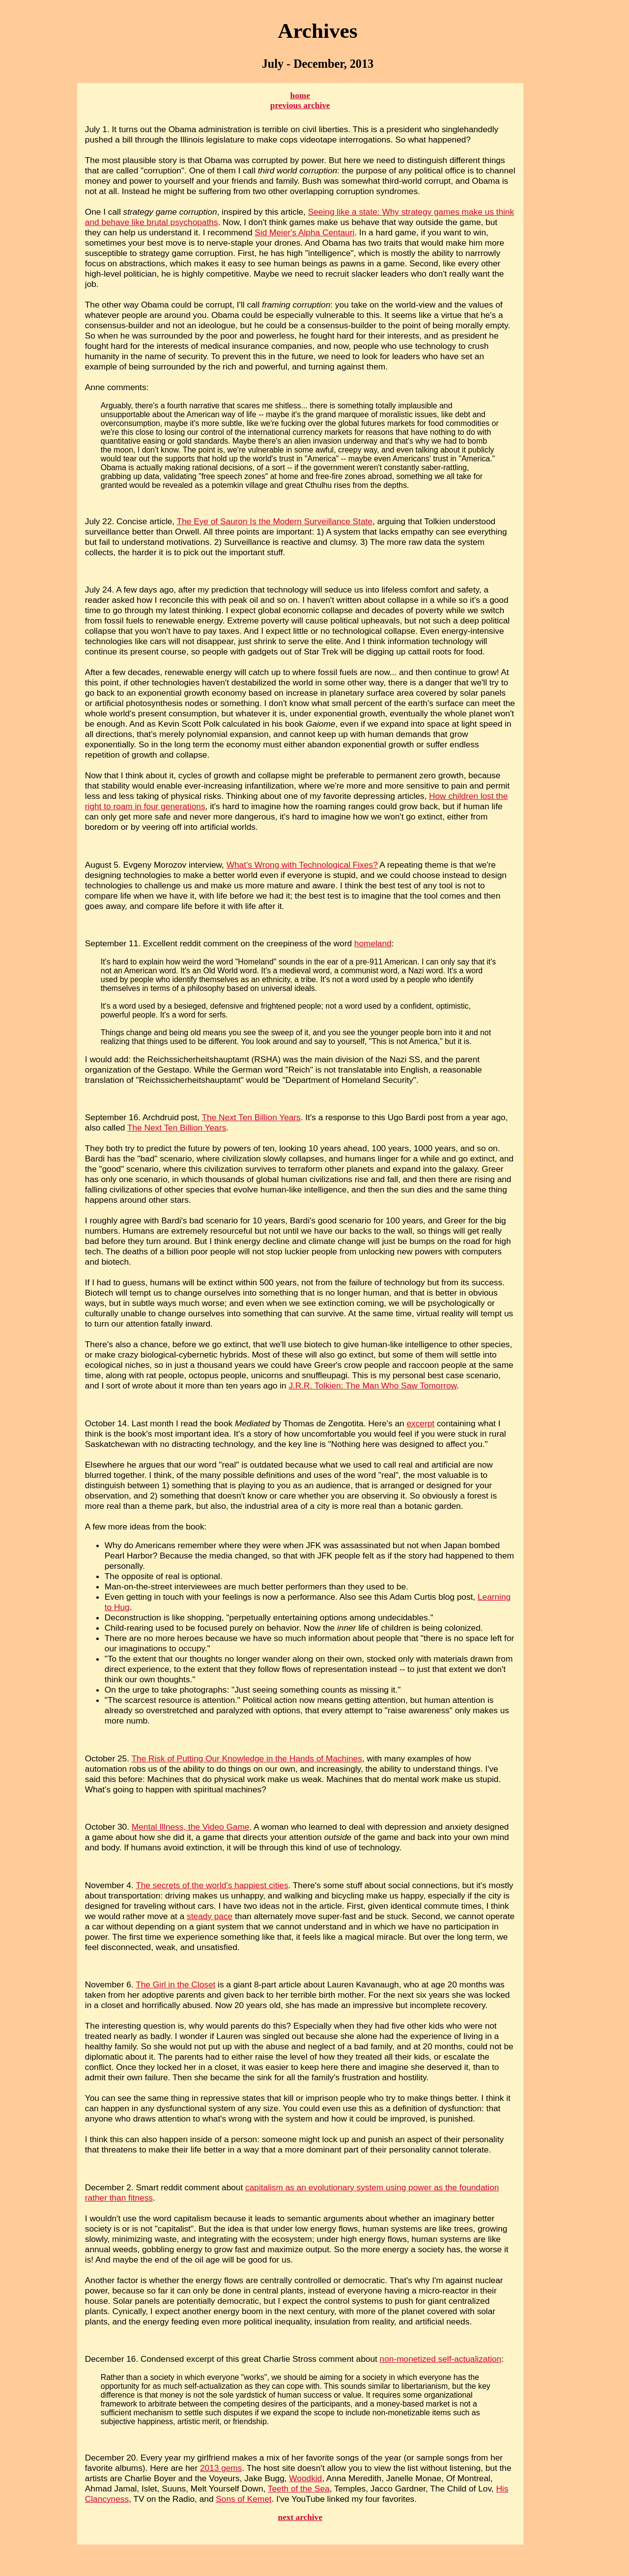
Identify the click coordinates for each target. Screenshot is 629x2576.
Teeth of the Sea (299, 2488)
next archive (300, 2517)
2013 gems (221, 2468)
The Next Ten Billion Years (251, 1117)
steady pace (209, 1916)
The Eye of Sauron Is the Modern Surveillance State (274, 521)
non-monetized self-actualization (441, 2359)
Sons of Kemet (243, 2499)
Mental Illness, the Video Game (191, 1827)
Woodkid (305, 2478)
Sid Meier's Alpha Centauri (304, 232)
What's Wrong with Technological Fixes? (302, 865)
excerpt (420, 1423)
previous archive (300, 105)
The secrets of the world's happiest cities (212, 1885)
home (300, 95)
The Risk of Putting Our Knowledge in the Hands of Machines (247, 1758)
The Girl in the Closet (175, 1984)
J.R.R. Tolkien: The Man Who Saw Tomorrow (372, 1385)
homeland (373, 943)
